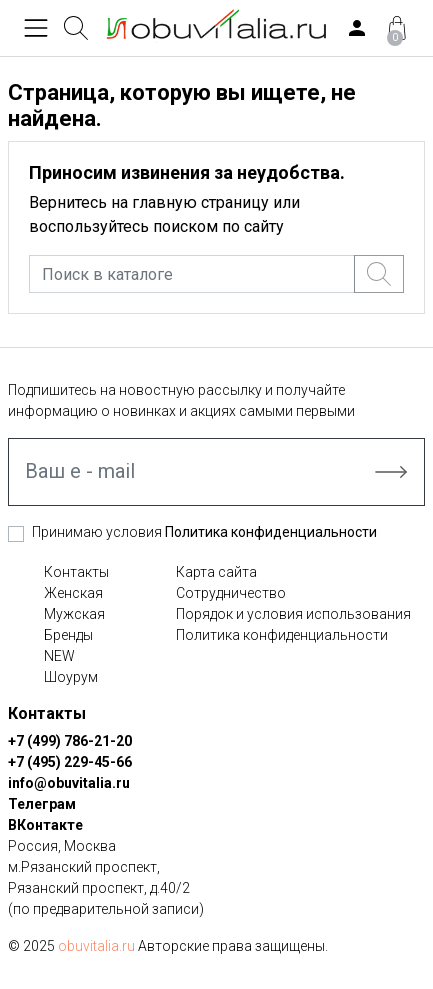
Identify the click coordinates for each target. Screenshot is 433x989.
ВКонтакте (45, 825)
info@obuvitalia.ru (69, 783)
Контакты (76, 572)
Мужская (74, 614)
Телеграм (42, 804)
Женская (73, 593)
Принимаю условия (204, 532)
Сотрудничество (231, 593)
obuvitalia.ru (96, 946)
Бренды (68, 635)
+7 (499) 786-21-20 (70, 741)
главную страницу (200, 202)
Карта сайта (216, 572)
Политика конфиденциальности (271, 532)
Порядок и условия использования (293, 614)
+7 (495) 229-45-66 (70, 762)
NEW (59, 656)
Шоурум (71, 677)
